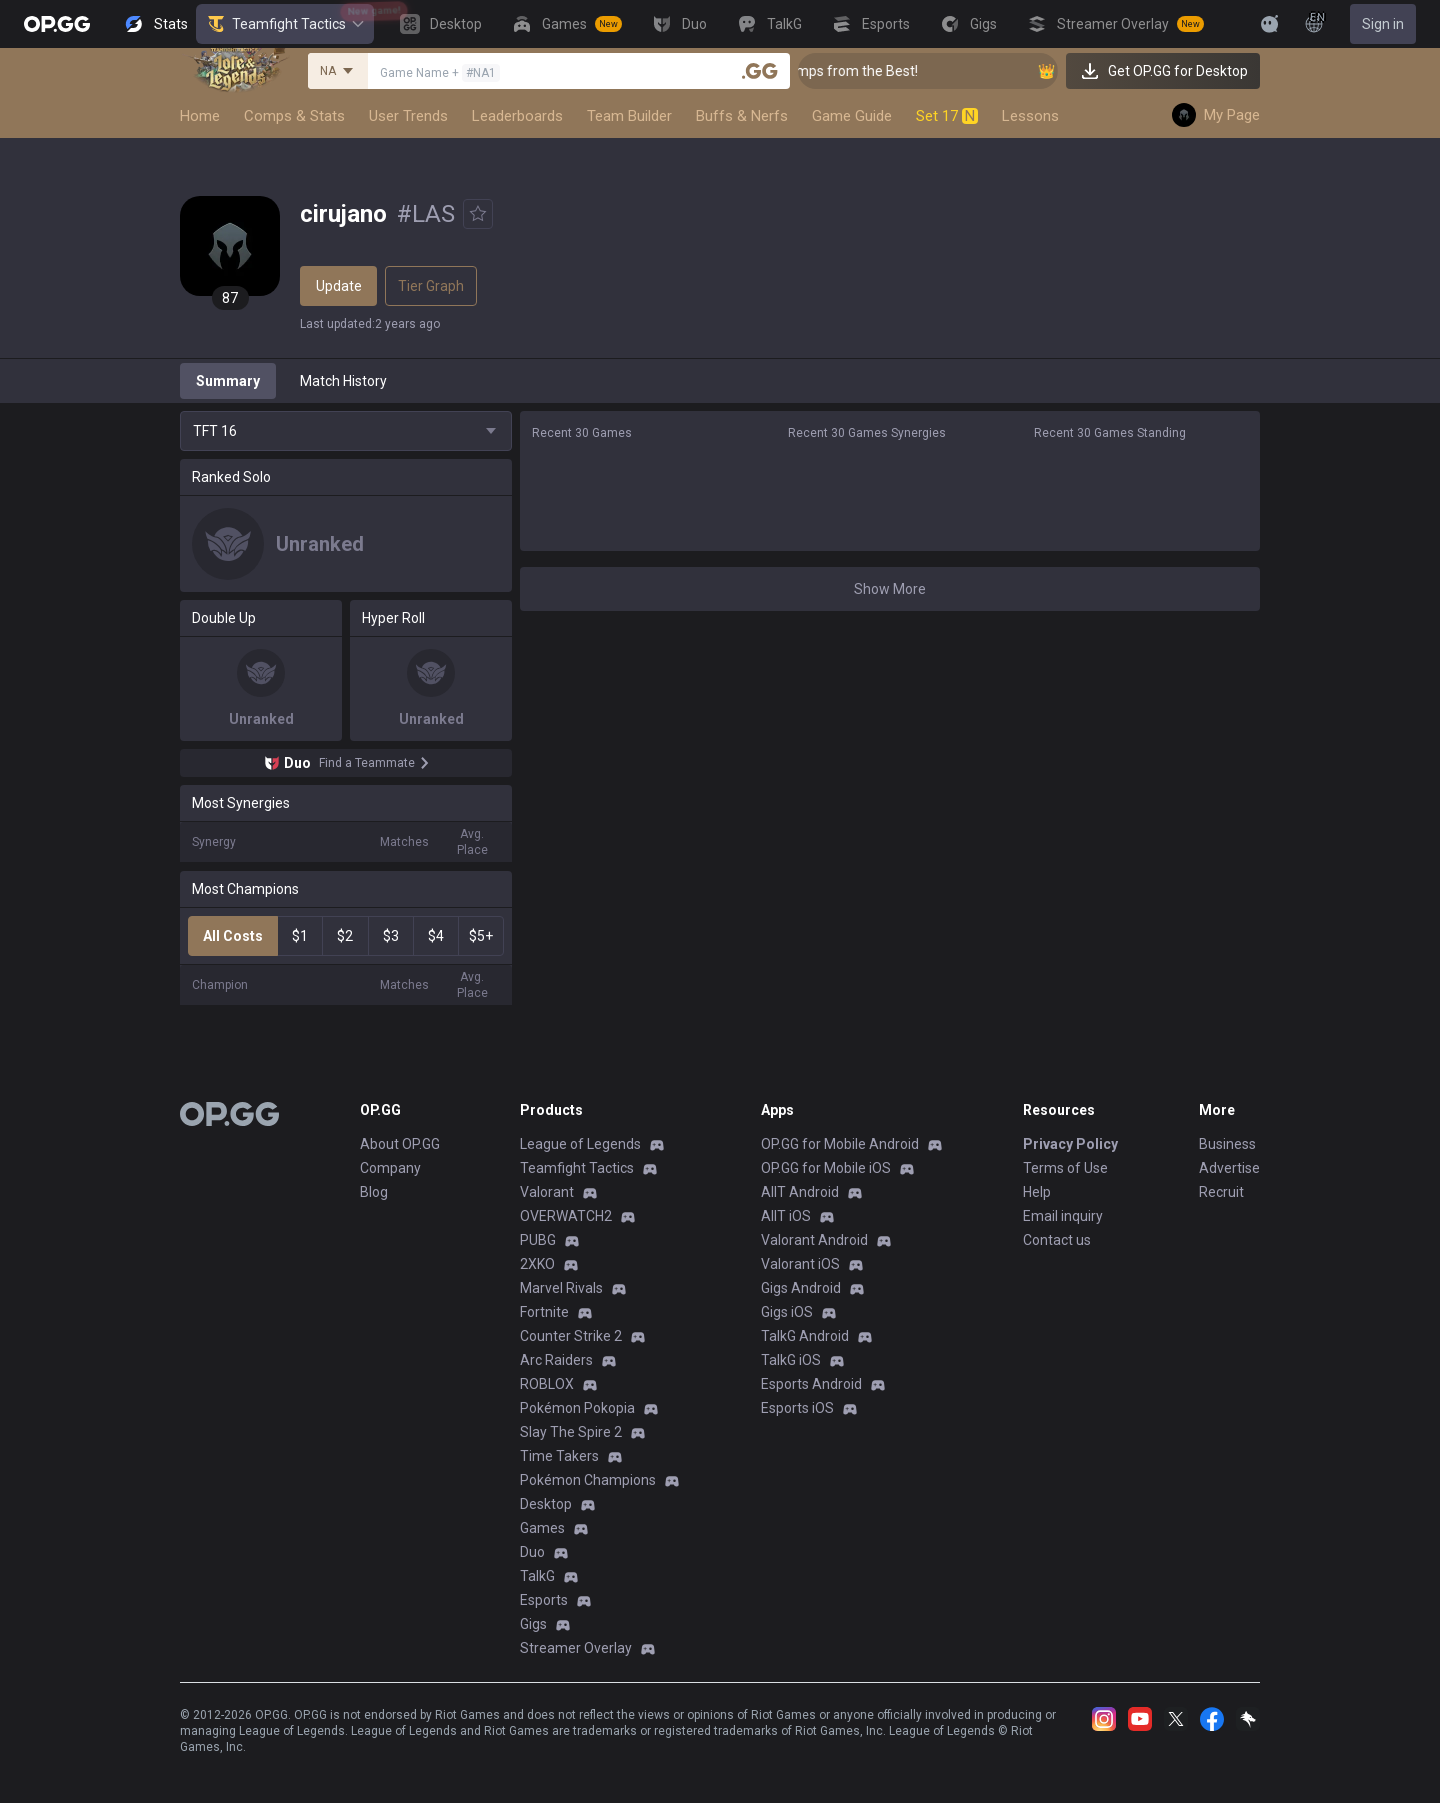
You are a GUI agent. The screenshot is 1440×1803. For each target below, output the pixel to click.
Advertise (1229, 1168)
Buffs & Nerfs (742, 116)
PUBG (538, 1240)
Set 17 (947, 116)
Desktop (546, 1504)
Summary (228, 381)
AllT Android (800, 1192)
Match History (343, 381)
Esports (544, 1600)
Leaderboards (517, 116)
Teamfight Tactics (285, 24)
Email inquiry (1063, 1216)
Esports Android (811, 1384)
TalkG (537, 1576)
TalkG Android (805, 1336)
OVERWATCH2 (566, 1216)
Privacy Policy (1070, 1144)
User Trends (408, 116)
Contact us (1057, 1240)
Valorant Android (814, 1240)
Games (542, 1528)
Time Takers (559, 1456)
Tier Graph (431, 286)
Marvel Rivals (561, 1288)
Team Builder (629, 116)
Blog (374, 1192)
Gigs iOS (787, 1312)
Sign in (1383, 24)
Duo (532, 1552)
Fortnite (544, 1312)
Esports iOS (797, 1408)
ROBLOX (547, 1384)
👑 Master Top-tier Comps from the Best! (841, 71)
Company (390, 1168)
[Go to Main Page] (57, 24)
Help (1037, 1192)
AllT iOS (786, 1216)
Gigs (533, 1624)
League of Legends (580, 1144)
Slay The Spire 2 (571, 1432)
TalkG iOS (791, 1360)
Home (200, 116)
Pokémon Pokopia (577, 1408)
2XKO (537, 1264)
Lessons (1030, 116)
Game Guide (852, 116)
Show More (890, 589)
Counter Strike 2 (571, 1336)
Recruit (1221, 1192)
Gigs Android (801, 1288)
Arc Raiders (556, 1360)
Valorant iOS (800, 1264)
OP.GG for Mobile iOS (826, 1168)
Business (1227, 1144)
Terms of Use (1065, 1168)
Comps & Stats (294, 116)
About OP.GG (400, 1144)
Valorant (547, 1192)
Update (339, 286)
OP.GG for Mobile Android (840, 1144)
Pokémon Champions (588, 1480)
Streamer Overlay (576, 1648)
